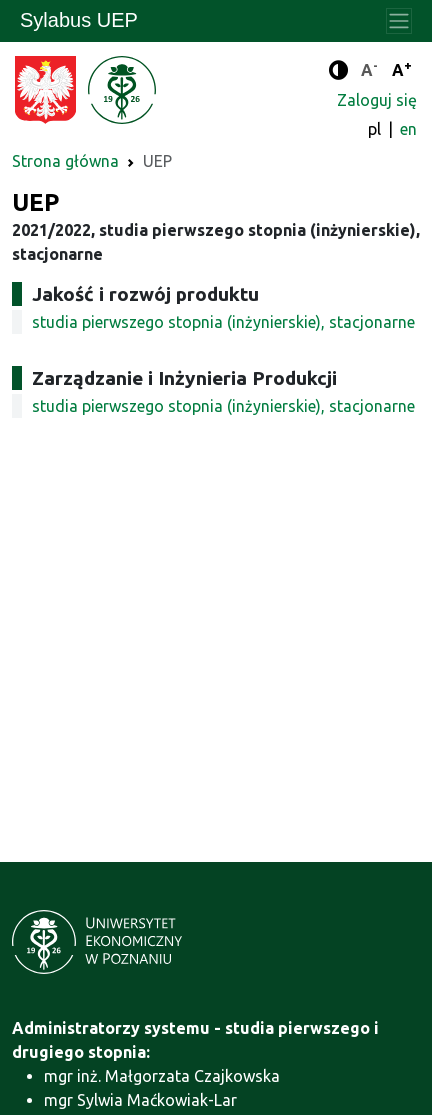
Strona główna (65, 161)
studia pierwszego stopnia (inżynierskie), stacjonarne (223, 322)
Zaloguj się (377, 100)
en (408, 129)
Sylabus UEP (79, 20)
